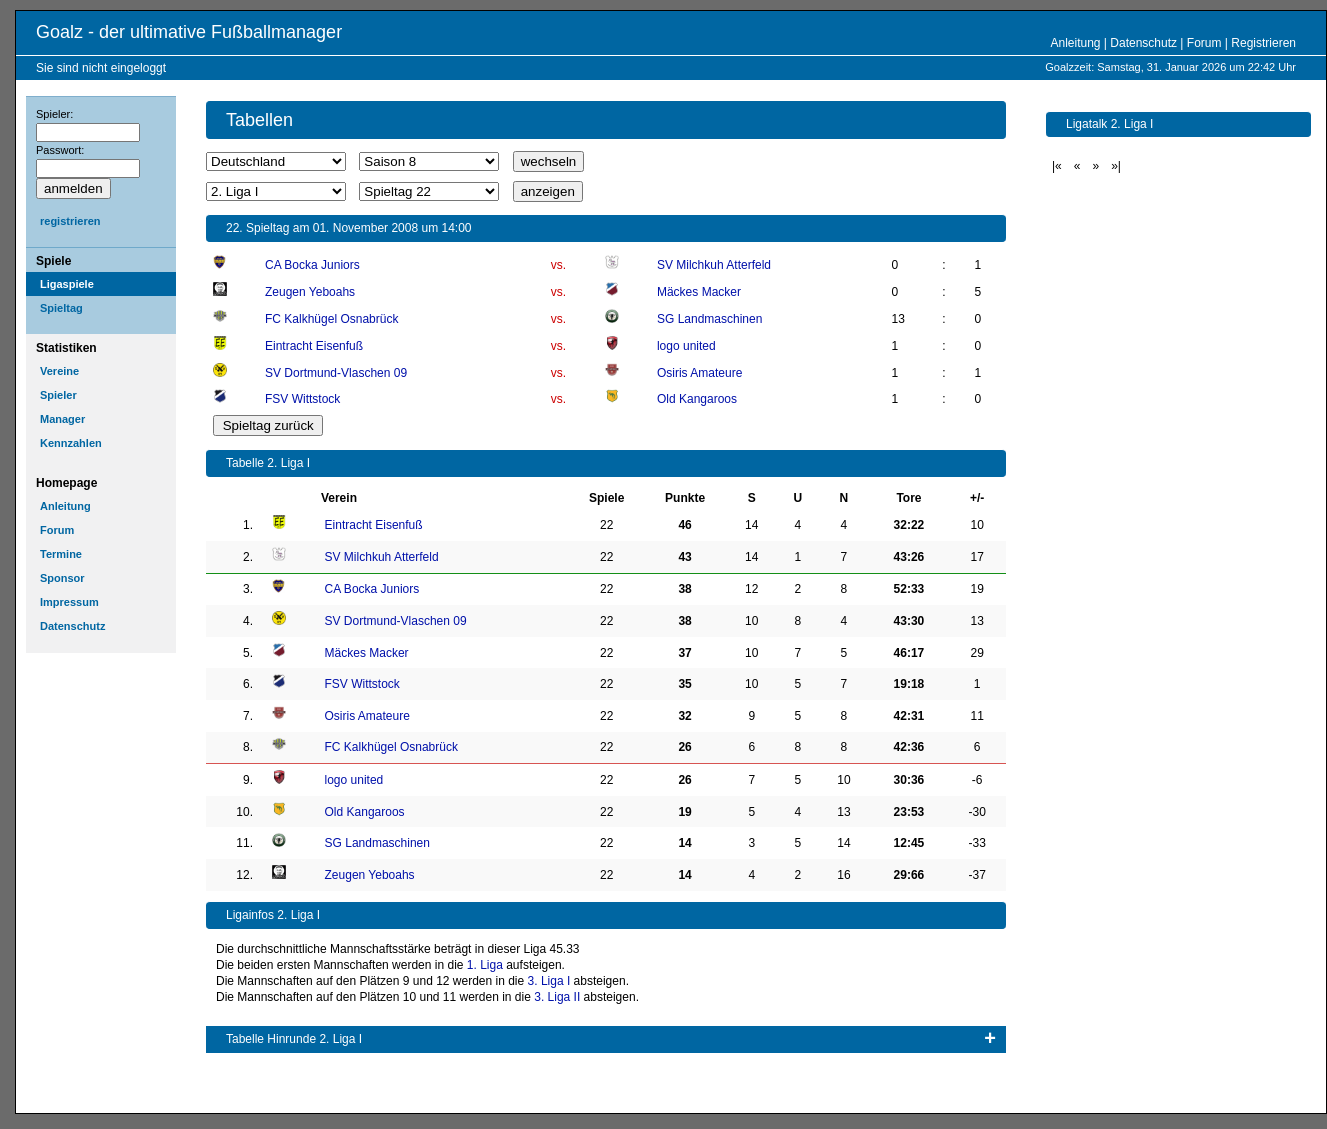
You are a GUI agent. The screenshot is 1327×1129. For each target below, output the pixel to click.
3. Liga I (549, 981)
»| (1116, 166)
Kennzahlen (71, 443)
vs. (558, 265)
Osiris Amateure (699, 373)
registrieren (70, 221)
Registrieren (1263, 43)
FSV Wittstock (302, 399)
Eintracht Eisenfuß (314, 346)
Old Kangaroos (697, 399)
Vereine (59, 371)
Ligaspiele (67, 284)
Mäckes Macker (699, 292)
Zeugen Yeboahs (310, 292)
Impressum (69, 602)
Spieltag (61, 308)
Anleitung (1075, 43)
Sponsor (62, 578)
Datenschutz (1143, 43)
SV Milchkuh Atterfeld (714, 265)
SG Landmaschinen (709, 319)
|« (1057, 166)
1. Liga (485, 965)
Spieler (58, 395)
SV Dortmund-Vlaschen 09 (336, 373)
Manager (62, 419)
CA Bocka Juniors (312, 265)
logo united (686, 346)
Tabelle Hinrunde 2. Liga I (294, 1039)
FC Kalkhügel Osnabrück (331, 319)
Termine (61, 554)
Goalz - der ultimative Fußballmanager (189, 32)
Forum (1204, 43)
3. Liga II (557, 997)
